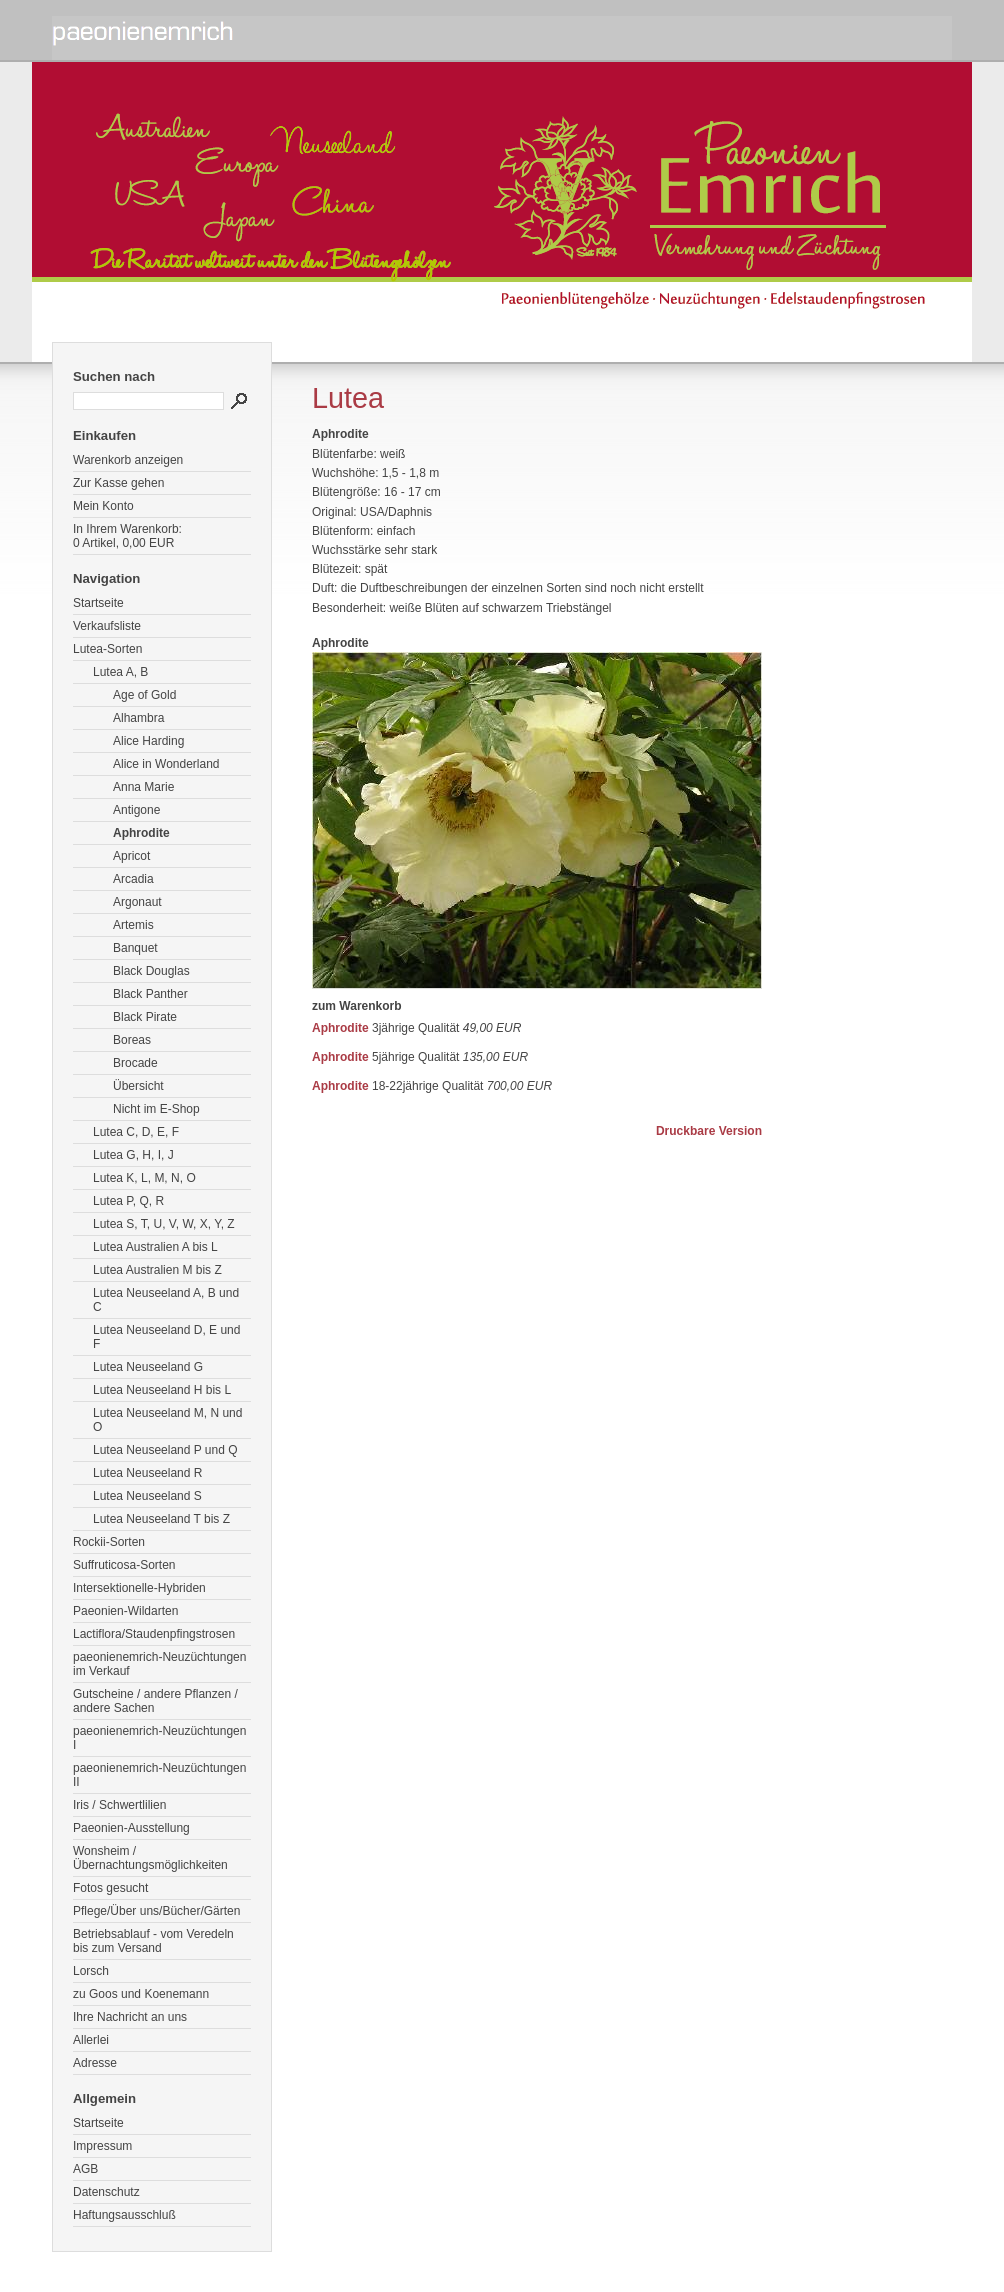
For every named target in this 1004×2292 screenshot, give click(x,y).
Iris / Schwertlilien (119, 1805)
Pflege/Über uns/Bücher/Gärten (156, 1911)
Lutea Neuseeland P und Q (165, 1450)
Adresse (95, 2063)
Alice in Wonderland (166, 764)
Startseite (98, 603)
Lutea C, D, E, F (136, 1132)
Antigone (136, 810)
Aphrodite (141, 833)
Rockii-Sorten (109, 1542)
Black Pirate (145, 1017)
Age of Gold (144, 695)
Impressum (102, 2146)
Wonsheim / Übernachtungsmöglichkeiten (150, 1858)
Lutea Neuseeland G (148, 1367)
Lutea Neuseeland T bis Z (161, 1519)
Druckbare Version (709, 1131)
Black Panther (150, 994)
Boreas (132, 1040)
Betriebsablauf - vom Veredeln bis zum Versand (153, 1941)
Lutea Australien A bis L (155, 1247)
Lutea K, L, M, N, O (144, 1178)
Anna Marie (143, 787)
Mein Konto (103, 506)
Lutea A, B (120, 672)
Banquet (135, 948)
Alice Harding (148, 741)
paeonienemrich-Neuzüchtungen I (159, 1738)
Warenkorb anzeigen (128, 460)
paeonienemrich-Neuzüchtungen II (159, 1775)
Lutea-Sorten (107, 649)
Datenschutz (106, 2192)
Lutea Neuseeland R (147, 1473)
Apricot (131, 856)
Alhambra (138, 718)
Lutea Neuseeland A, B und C (166, 1300)
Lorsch (91, 1971)
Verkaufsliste (107, 626)
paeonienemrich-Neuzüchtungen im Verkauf (159, 1664)
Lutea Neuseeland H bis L (162, 1390)
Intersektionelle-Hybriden (139, 1588)
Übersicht (138, 1086)
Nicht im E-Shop (156, 1109)
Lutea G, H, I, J (133, 1155)
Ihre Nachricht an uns (130, 2017)
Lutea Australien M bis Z (157, 1270)
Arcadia (133, 879)
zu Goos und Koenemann (141, 1994)
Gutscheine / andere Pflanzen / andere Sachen (155, 1701)
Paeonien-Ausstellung (131, 1828)
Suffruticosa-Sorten (124, 1565)
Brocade (135, 1063)
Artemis (133, 925)
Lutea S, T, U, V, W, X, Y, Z (164, 1224)
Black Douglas (151, 971)
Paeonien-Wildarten (125, 1611)
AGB (85, 2169)
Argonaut (137, 902)
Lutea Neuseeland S (147, 1496)
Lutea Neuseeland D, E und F (166, 1337)
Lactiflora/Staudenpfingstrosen (154, 1634)
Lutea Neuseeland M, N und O (167, 1420)
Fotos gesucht (110, 1888)
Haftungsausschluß (124, 2215)
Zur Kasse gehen (118, 483)
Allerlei (91, 2040)
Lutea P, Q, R (128, 1201)
